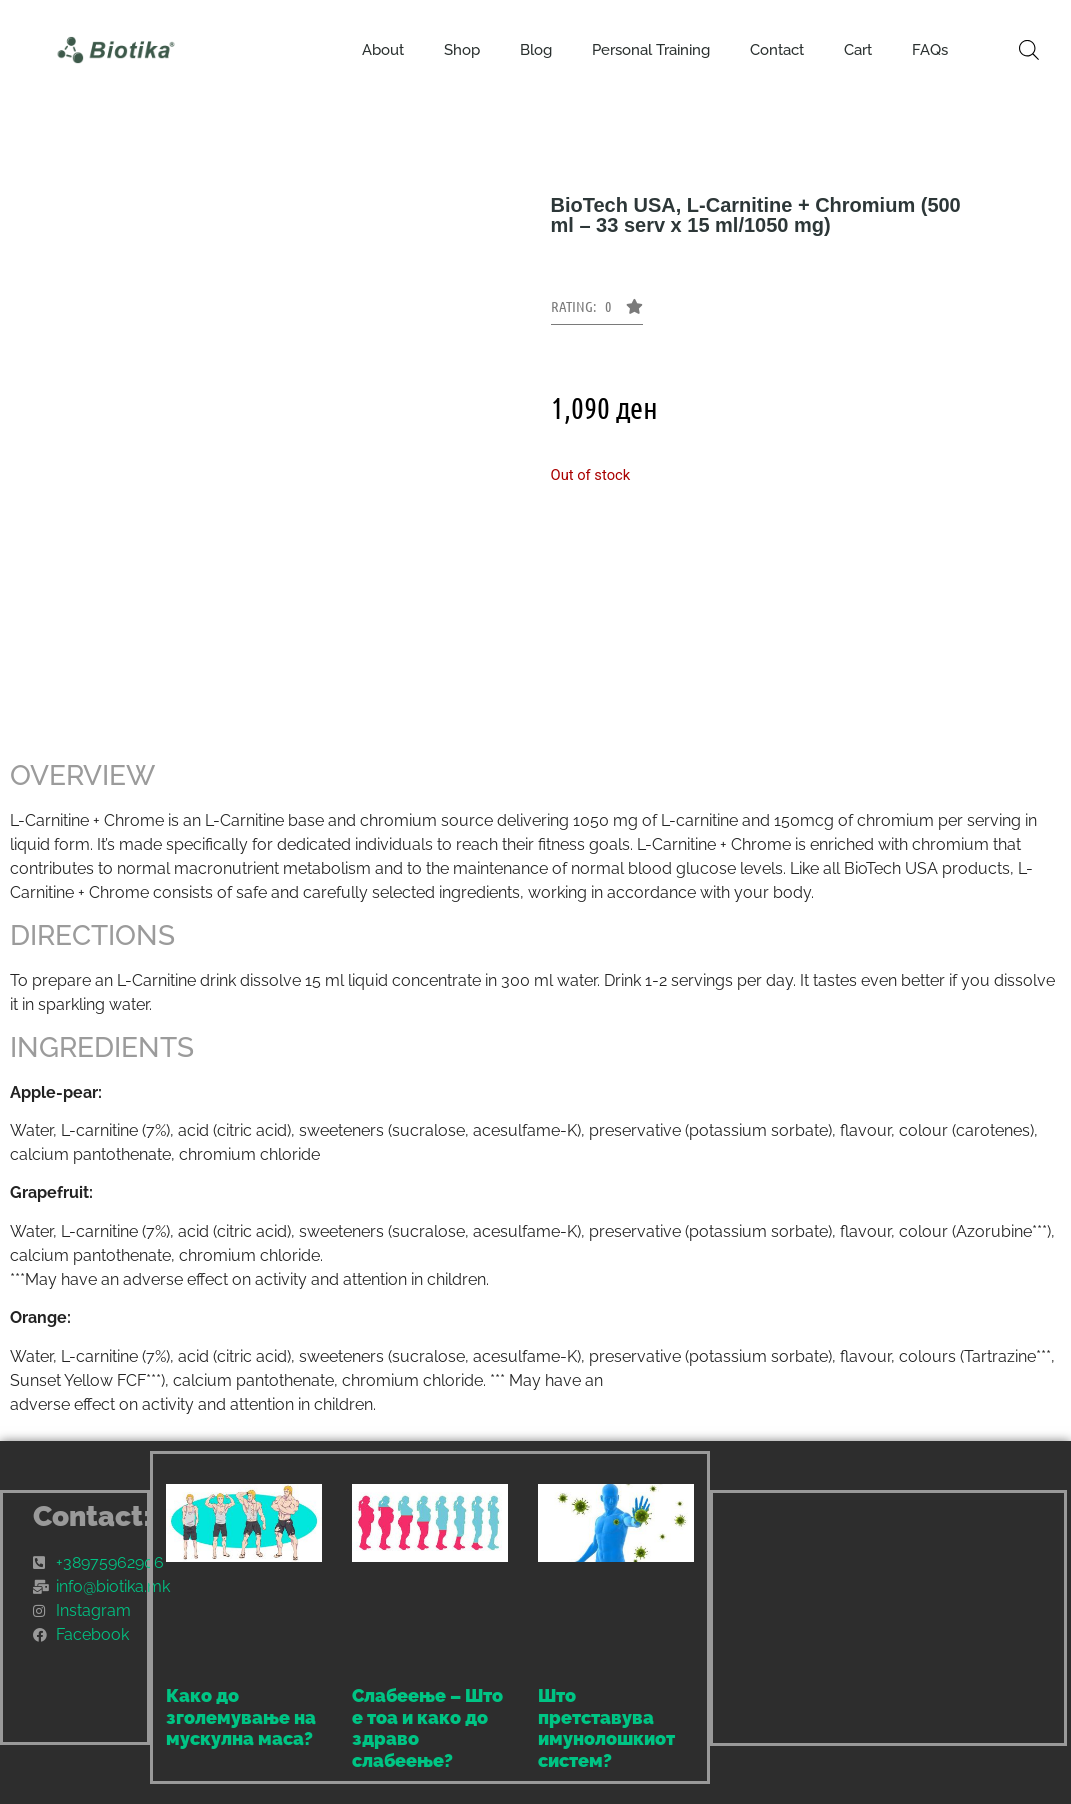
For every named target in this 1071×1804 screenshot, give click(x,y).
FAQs (930, 50)
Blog (536, 50)
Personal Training (651, 50)
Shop (462, 50)
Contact (777, 50)
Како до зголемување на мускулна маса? (241, 1717)
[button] (597, 312)
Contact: (92, 1516)
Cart (858, 50)
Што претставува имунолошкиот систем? (606, 1728)
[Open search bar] (1029, 50)
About (383, 50)
